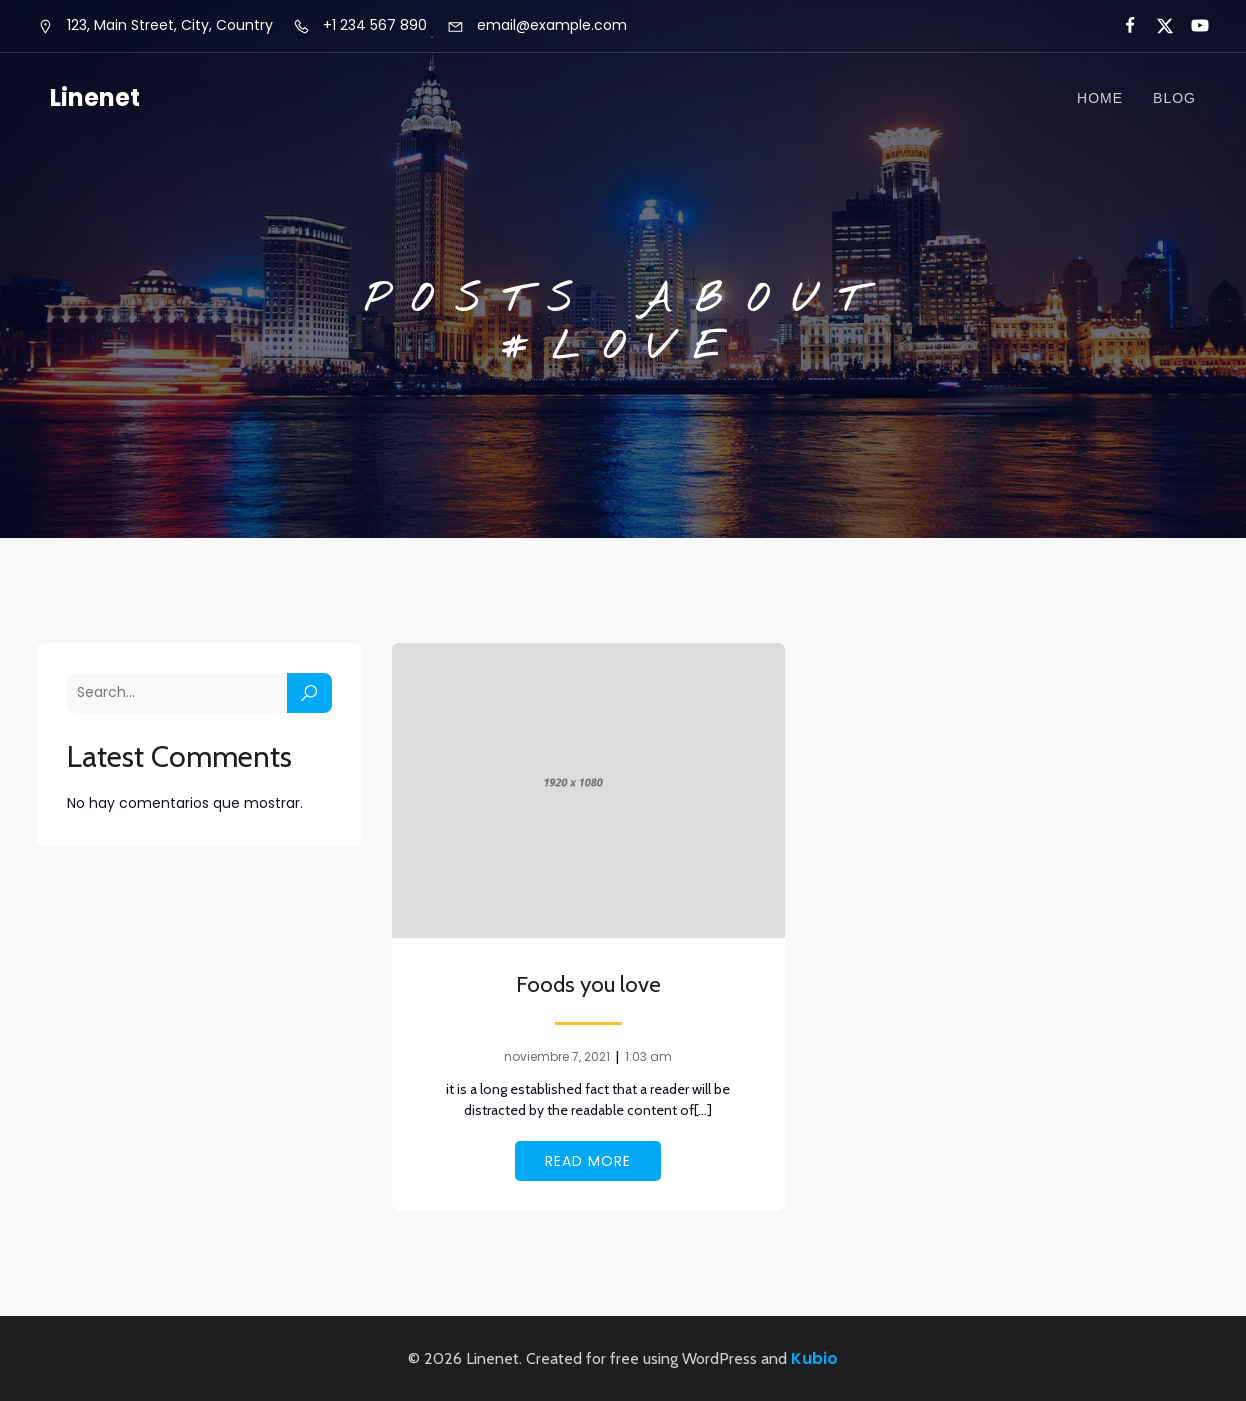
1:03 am (648, 1056)
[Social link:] (1121, 26)
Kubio (814, 1358)
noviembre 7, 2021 (557, 1056)
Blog (1174, 98)
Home (1100, 98)
